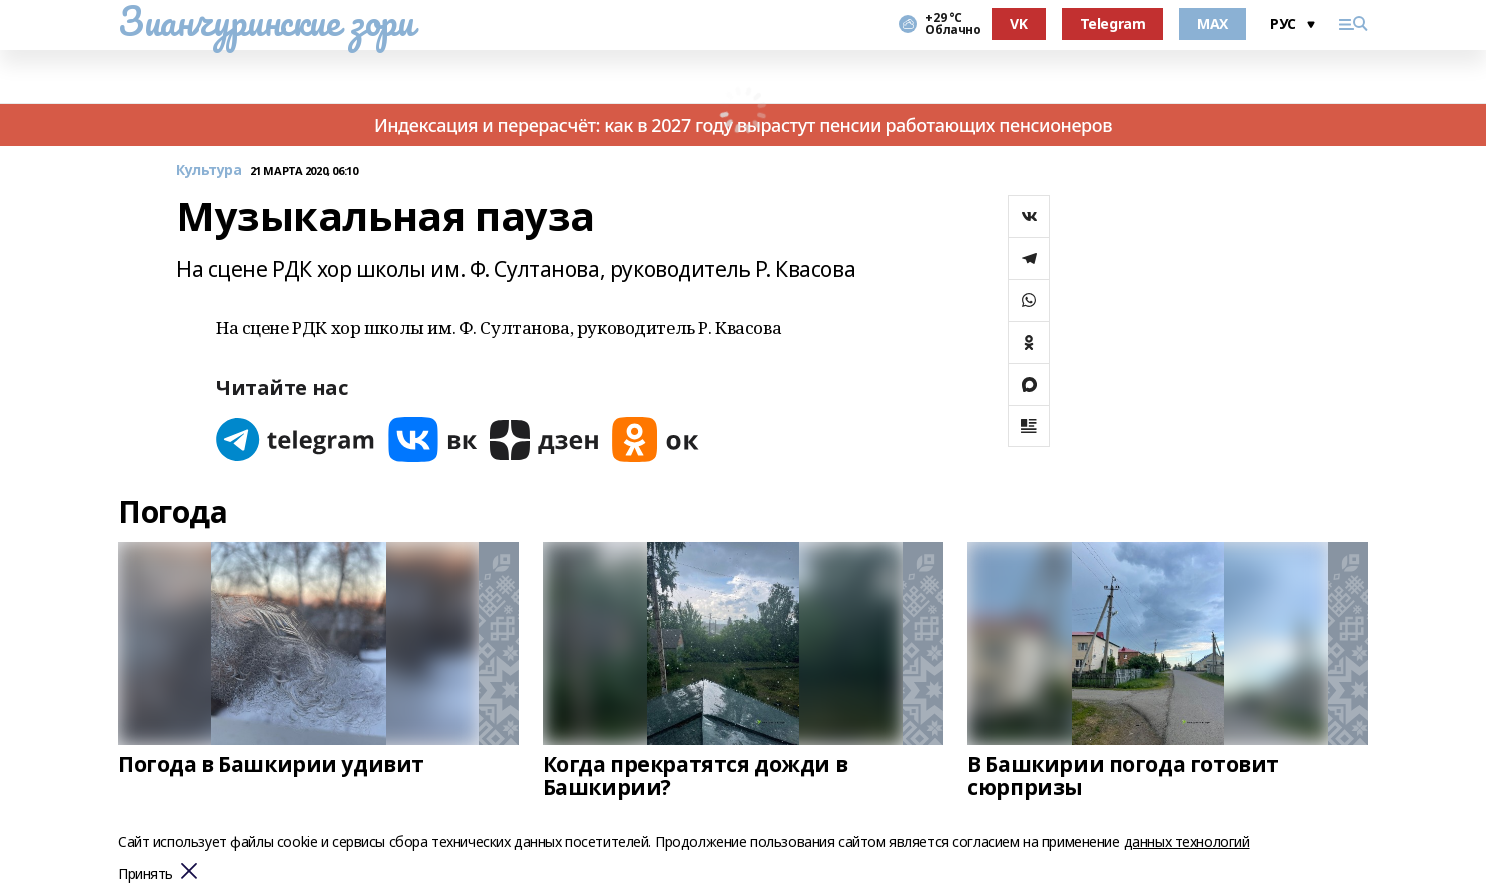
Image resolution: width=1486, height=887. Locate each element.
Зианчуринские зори (265, 21)
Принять (145, 874)
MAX (1212, 23)
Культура (209, 170)
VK (1018, 23)
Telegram (1113, 23)
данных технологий (1187, 841)
